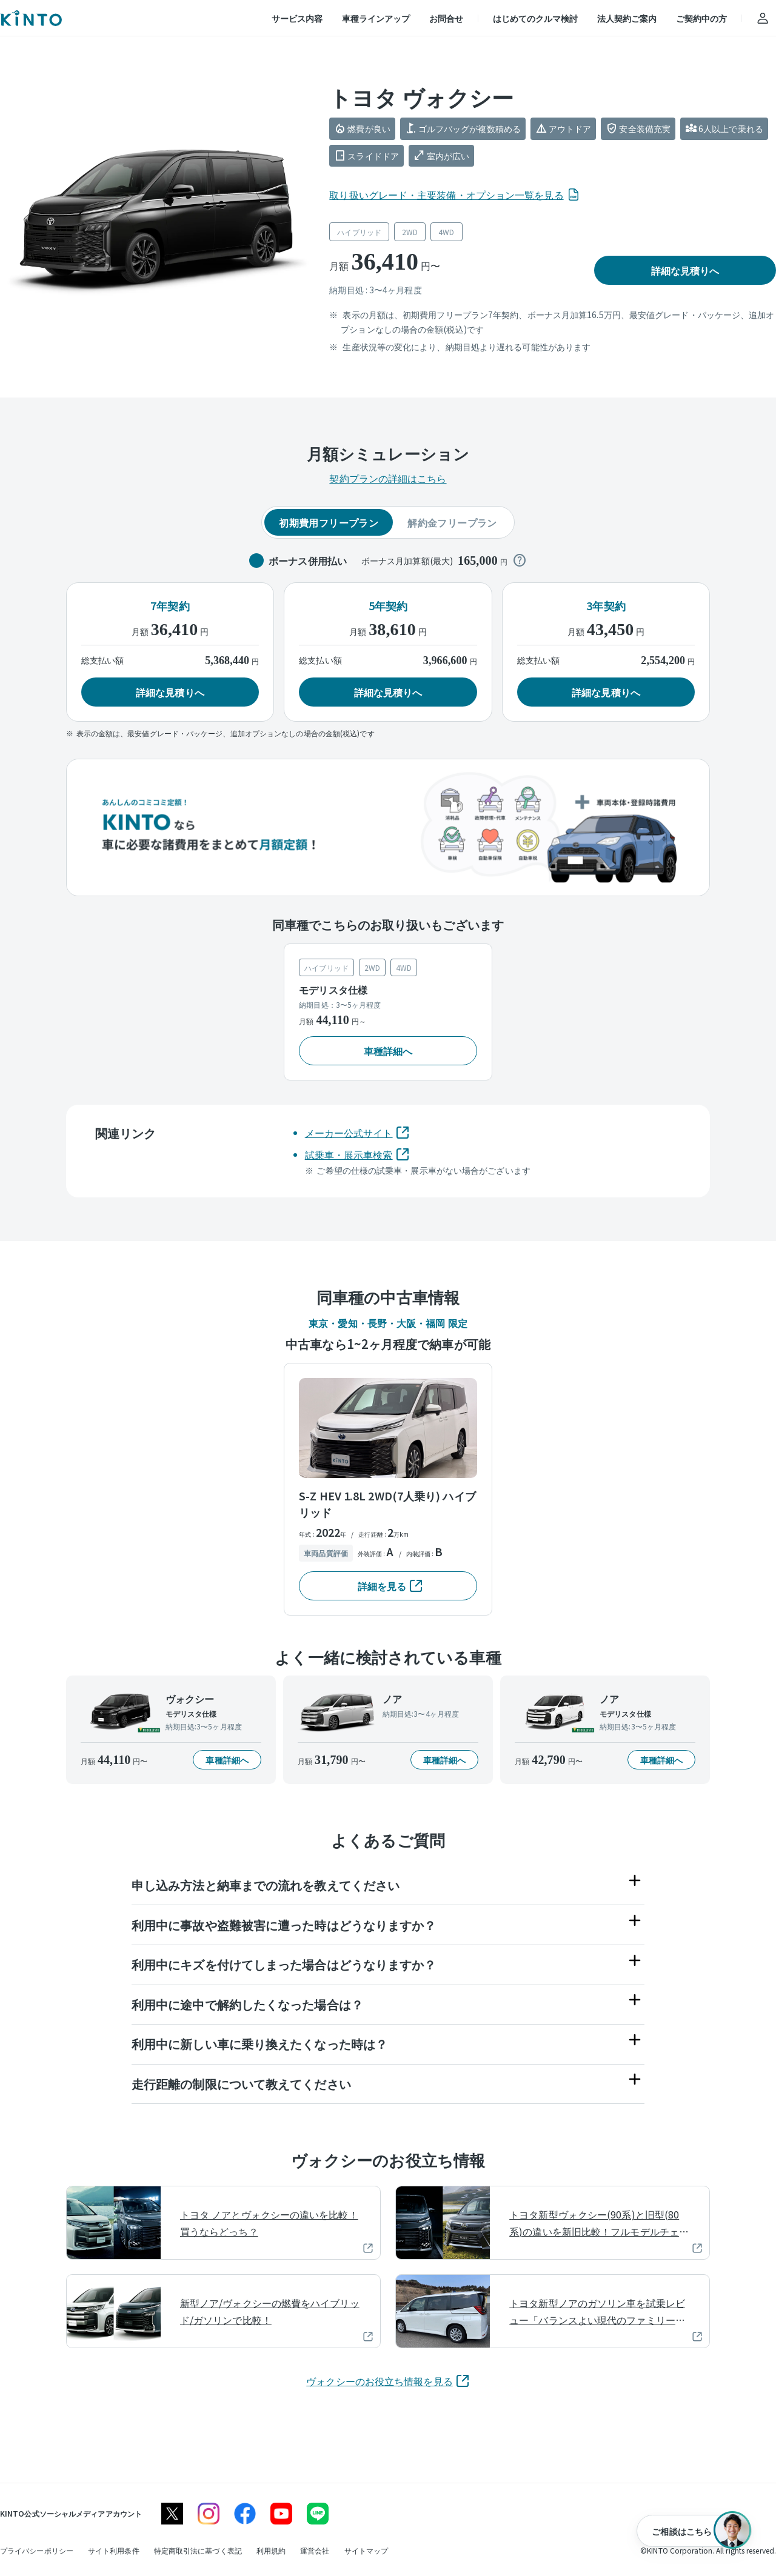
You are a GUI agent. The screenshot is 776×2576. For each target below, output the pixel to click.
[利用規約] (271, 2550)
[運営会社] (314, 2550)
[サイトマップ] (366, 2550)
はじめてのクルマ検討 (535, 18)
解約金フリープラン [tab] (452, 522)
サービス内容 (297, 18)
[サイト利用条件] (113, 2550)
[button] (685, 270)
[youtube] (281, 2513)
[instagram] (208, 2513)
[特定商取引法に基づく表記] (198, 2550)
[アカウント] (762, 18)
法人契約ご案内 (627, 18)
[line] (318, 2513)
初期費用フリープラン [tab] (328, 522)
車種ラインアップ (376, 18)
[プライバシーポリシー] (36, 2550)
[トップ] (31, 18)
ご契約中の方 (701, 18)
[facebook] (245, 2513)
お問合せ (446, 18)
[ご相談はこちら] (694, 2531)
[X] (172, 2513)
